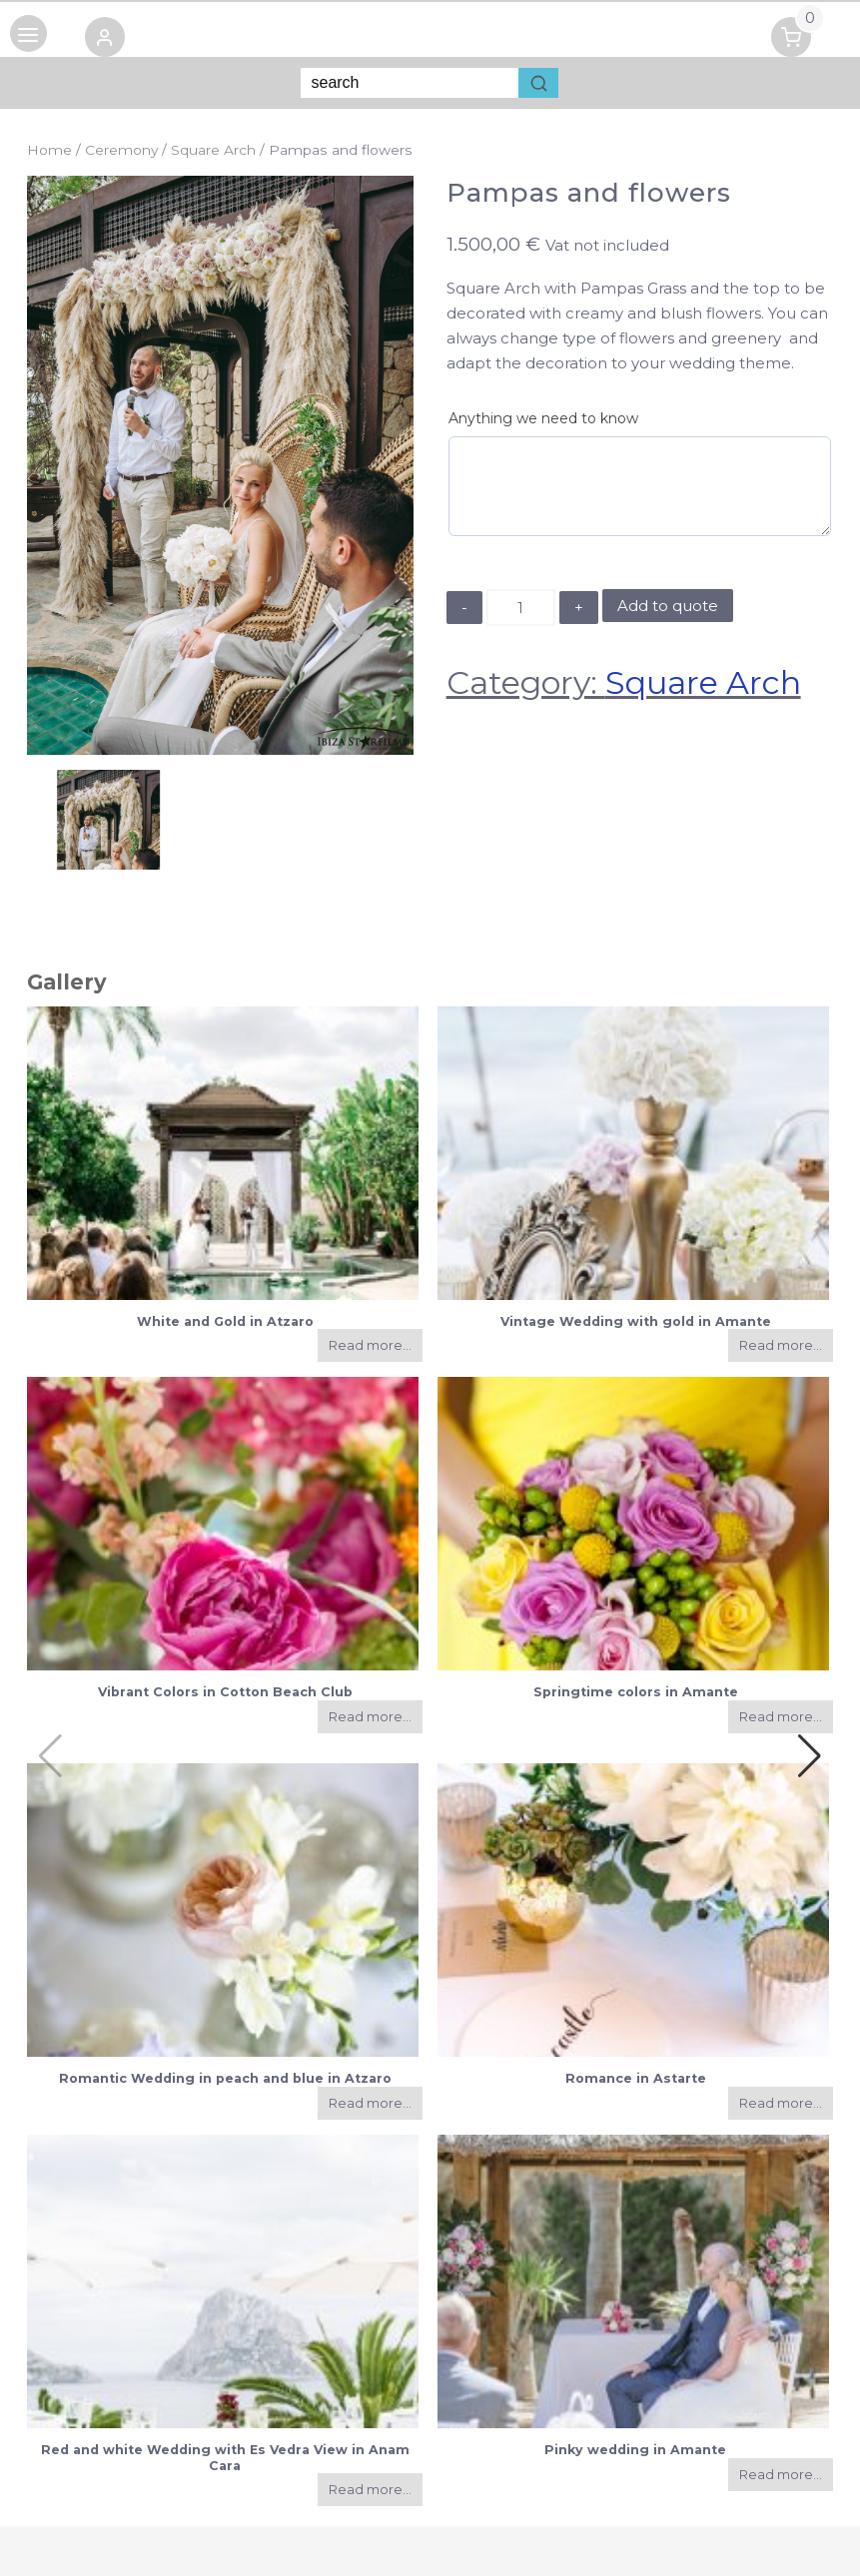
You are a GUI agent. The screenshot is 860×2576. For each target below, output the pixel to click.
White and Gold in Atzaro (225, 1321)
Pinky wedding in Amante (635, 2449)
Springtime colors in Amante (635, 1691)
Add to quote (667, 605)
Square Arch (213, 150)
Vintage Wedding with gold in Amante (635, 1321)
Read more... (370, 1345)
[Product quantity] (520, 608)
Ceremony (121, 150)
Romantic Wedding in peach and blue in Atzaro (225, 2078)
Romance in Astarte (635, 2078)
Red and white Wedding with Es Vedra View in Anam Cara (225, 2457)
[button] (114, 40)
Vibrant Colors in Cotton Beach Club (225, 1691)
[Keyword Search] (409, 83)
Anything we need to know (543, 418)
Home (49, 150)
